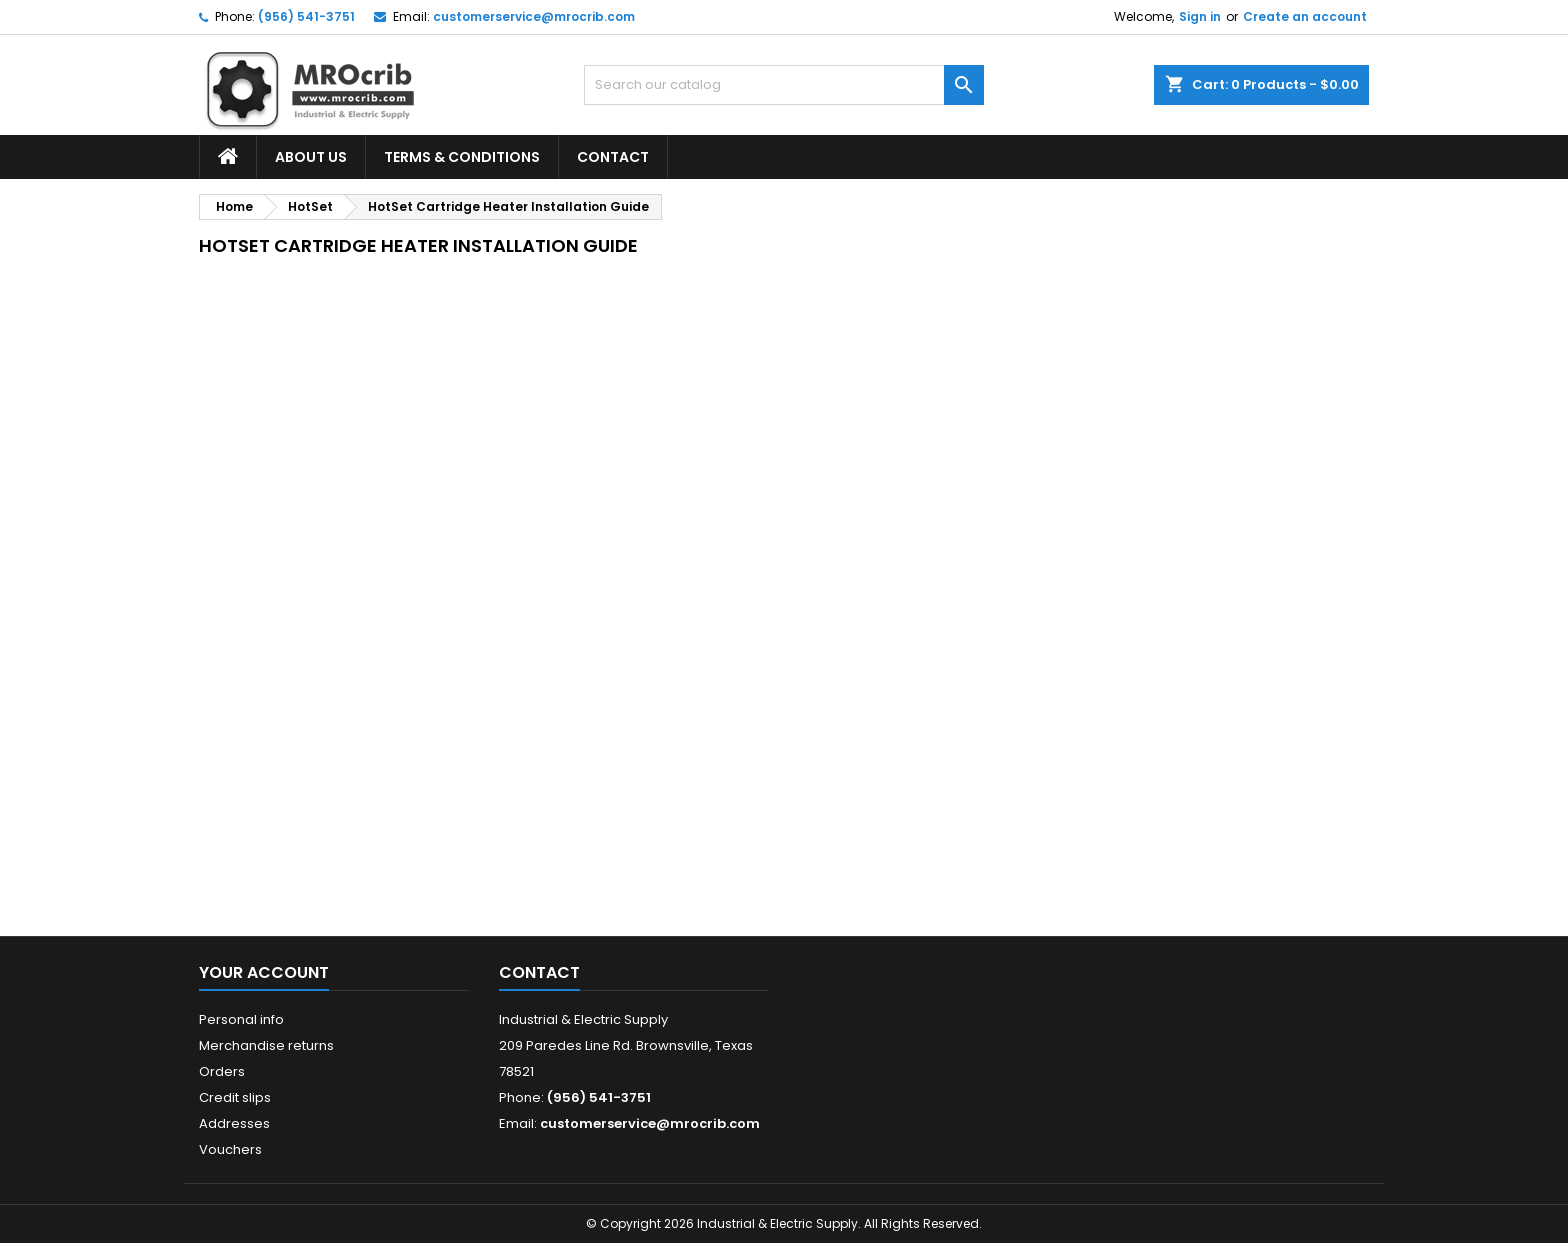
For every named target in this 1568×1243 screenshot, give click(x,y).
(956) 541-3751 (306, 16)
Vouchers (230, 1149)
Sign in (1200, 16)
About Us (311, 157)
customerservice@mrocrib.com (534, 16)
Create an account (1305, 16)
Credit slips (235, 1097)
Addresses (234, 1123)
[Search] (784, 85)
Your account (264, 972)
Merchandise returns (266, 1045)
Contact (613, 157)
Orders (222, 1071)
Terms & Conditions (462, 157)
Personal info (241, 1019)
